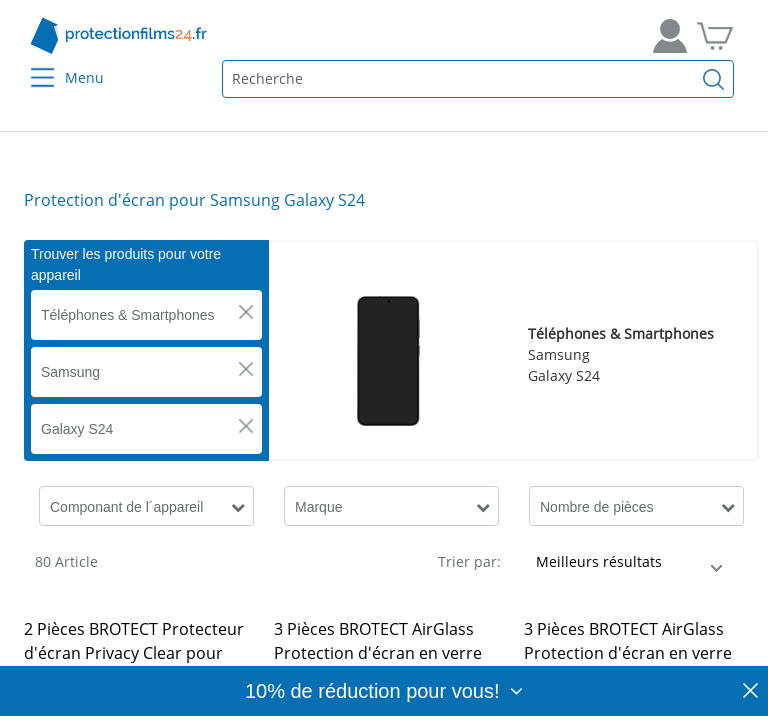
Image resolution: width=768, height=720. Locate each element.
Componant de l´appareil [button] (126, 507)
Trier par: (469, 561)
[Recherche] (714, 79)
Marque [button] (318, 507)
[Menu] (30, 64)
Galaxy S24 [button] (77, 429)
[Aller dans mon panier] (715, 36)
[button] (246, 312)
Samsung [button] (70, 372)
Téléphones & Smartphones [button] (128, 315)
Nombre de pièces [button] (597, 507)
